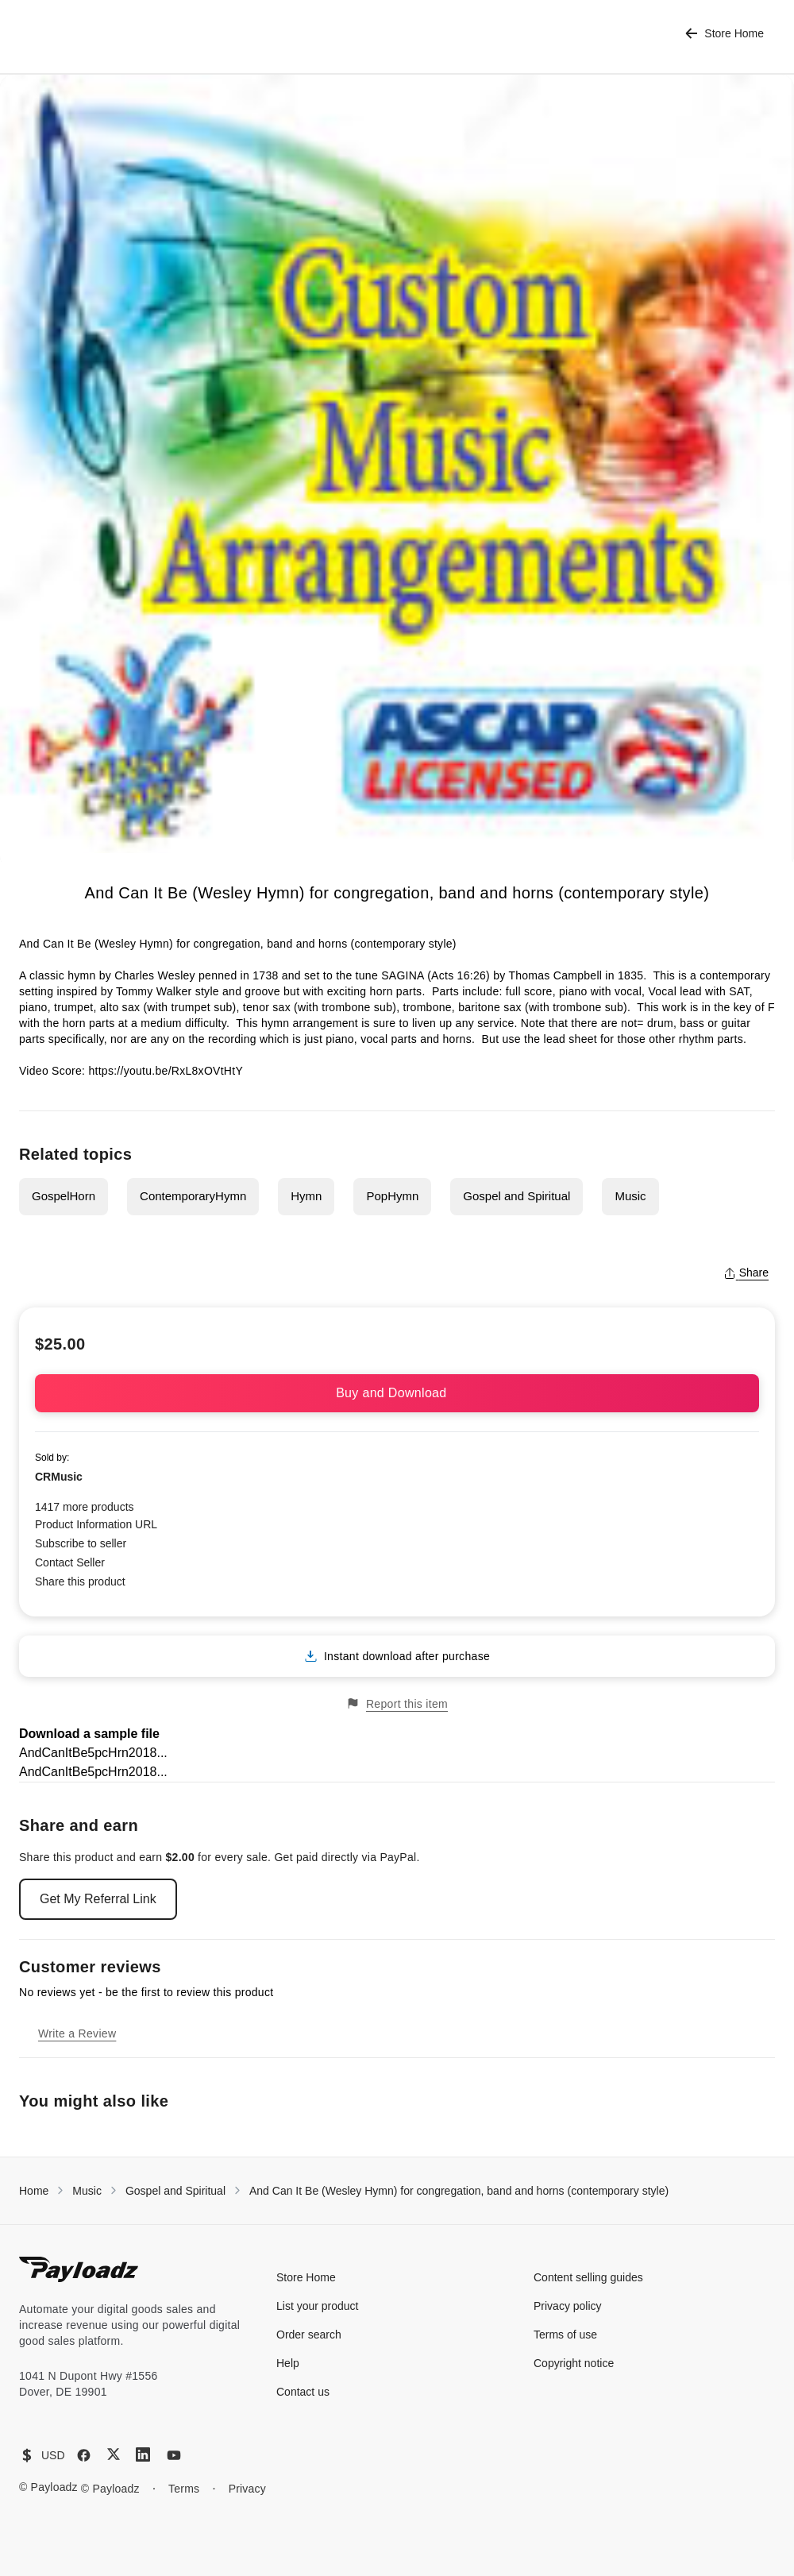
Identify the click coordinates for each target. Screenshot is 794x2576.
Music (630, 1196)
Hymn (306, 1196)
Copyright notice (574, 2363)
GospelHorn (63, 1196)
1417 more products (84, 1506)
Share (746, 1272)
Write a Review (77, 2033)
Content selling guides (588, 2277)
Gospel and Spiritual (516, 1196)
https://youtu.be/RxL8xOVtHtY (165, 1070)
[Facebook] (83, 2455)
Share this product (80, 1581)
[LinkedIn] (143, 2454)
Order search (308, 2334)
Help (287, 2363)
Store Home (724, 34)
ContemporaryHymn (193, 1196)
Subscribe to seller (80, 1543)
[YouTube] (174, 2455)
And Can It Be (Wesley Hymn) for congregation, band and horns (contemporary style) (459, 2190)
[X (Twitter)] (113, 2454)
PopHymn (392, 1196)
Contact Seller (70, 1562)
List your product (317, 2306)
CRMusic (59, 1476)
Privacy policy (568, 2306)
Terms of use (565, 2334)
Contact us (303, 2391)
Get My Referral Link (98, 1899)
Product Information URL (96, 1524)
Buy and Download (397, 1393)
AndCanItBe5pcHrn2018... (93, 1752)
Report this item (397, 1703)
